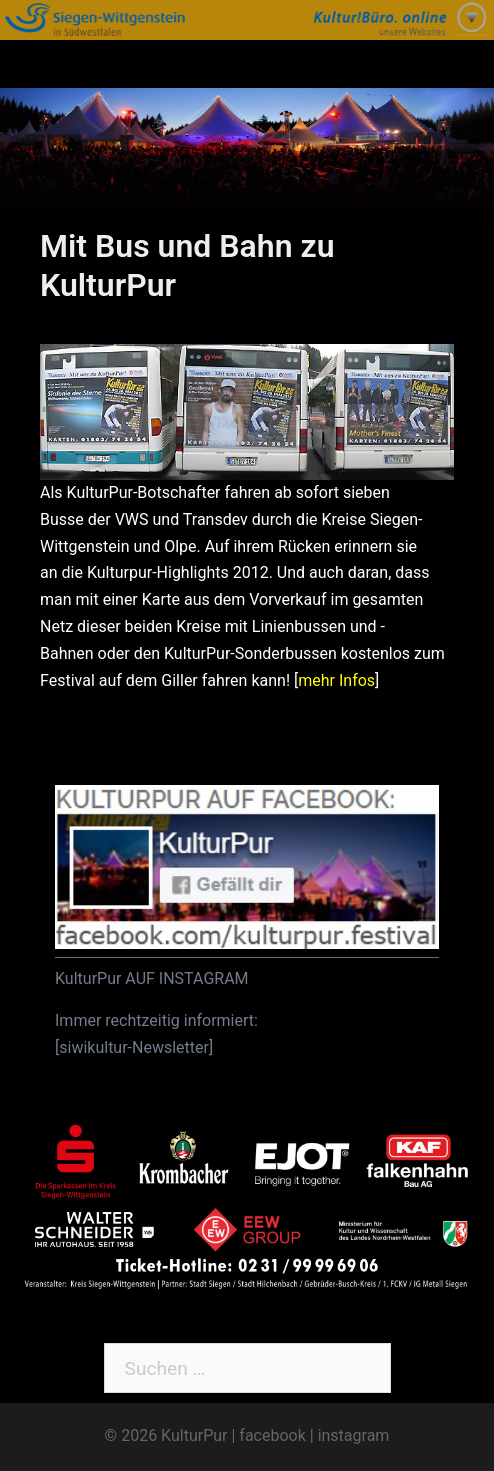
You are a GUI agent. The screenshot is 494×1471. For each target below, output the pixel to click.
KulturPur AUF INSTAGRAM (152, 978)
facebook (272, 1435)
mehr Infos (336, 680)
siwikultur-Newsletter (134, 1047)
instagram (354, 1435)
